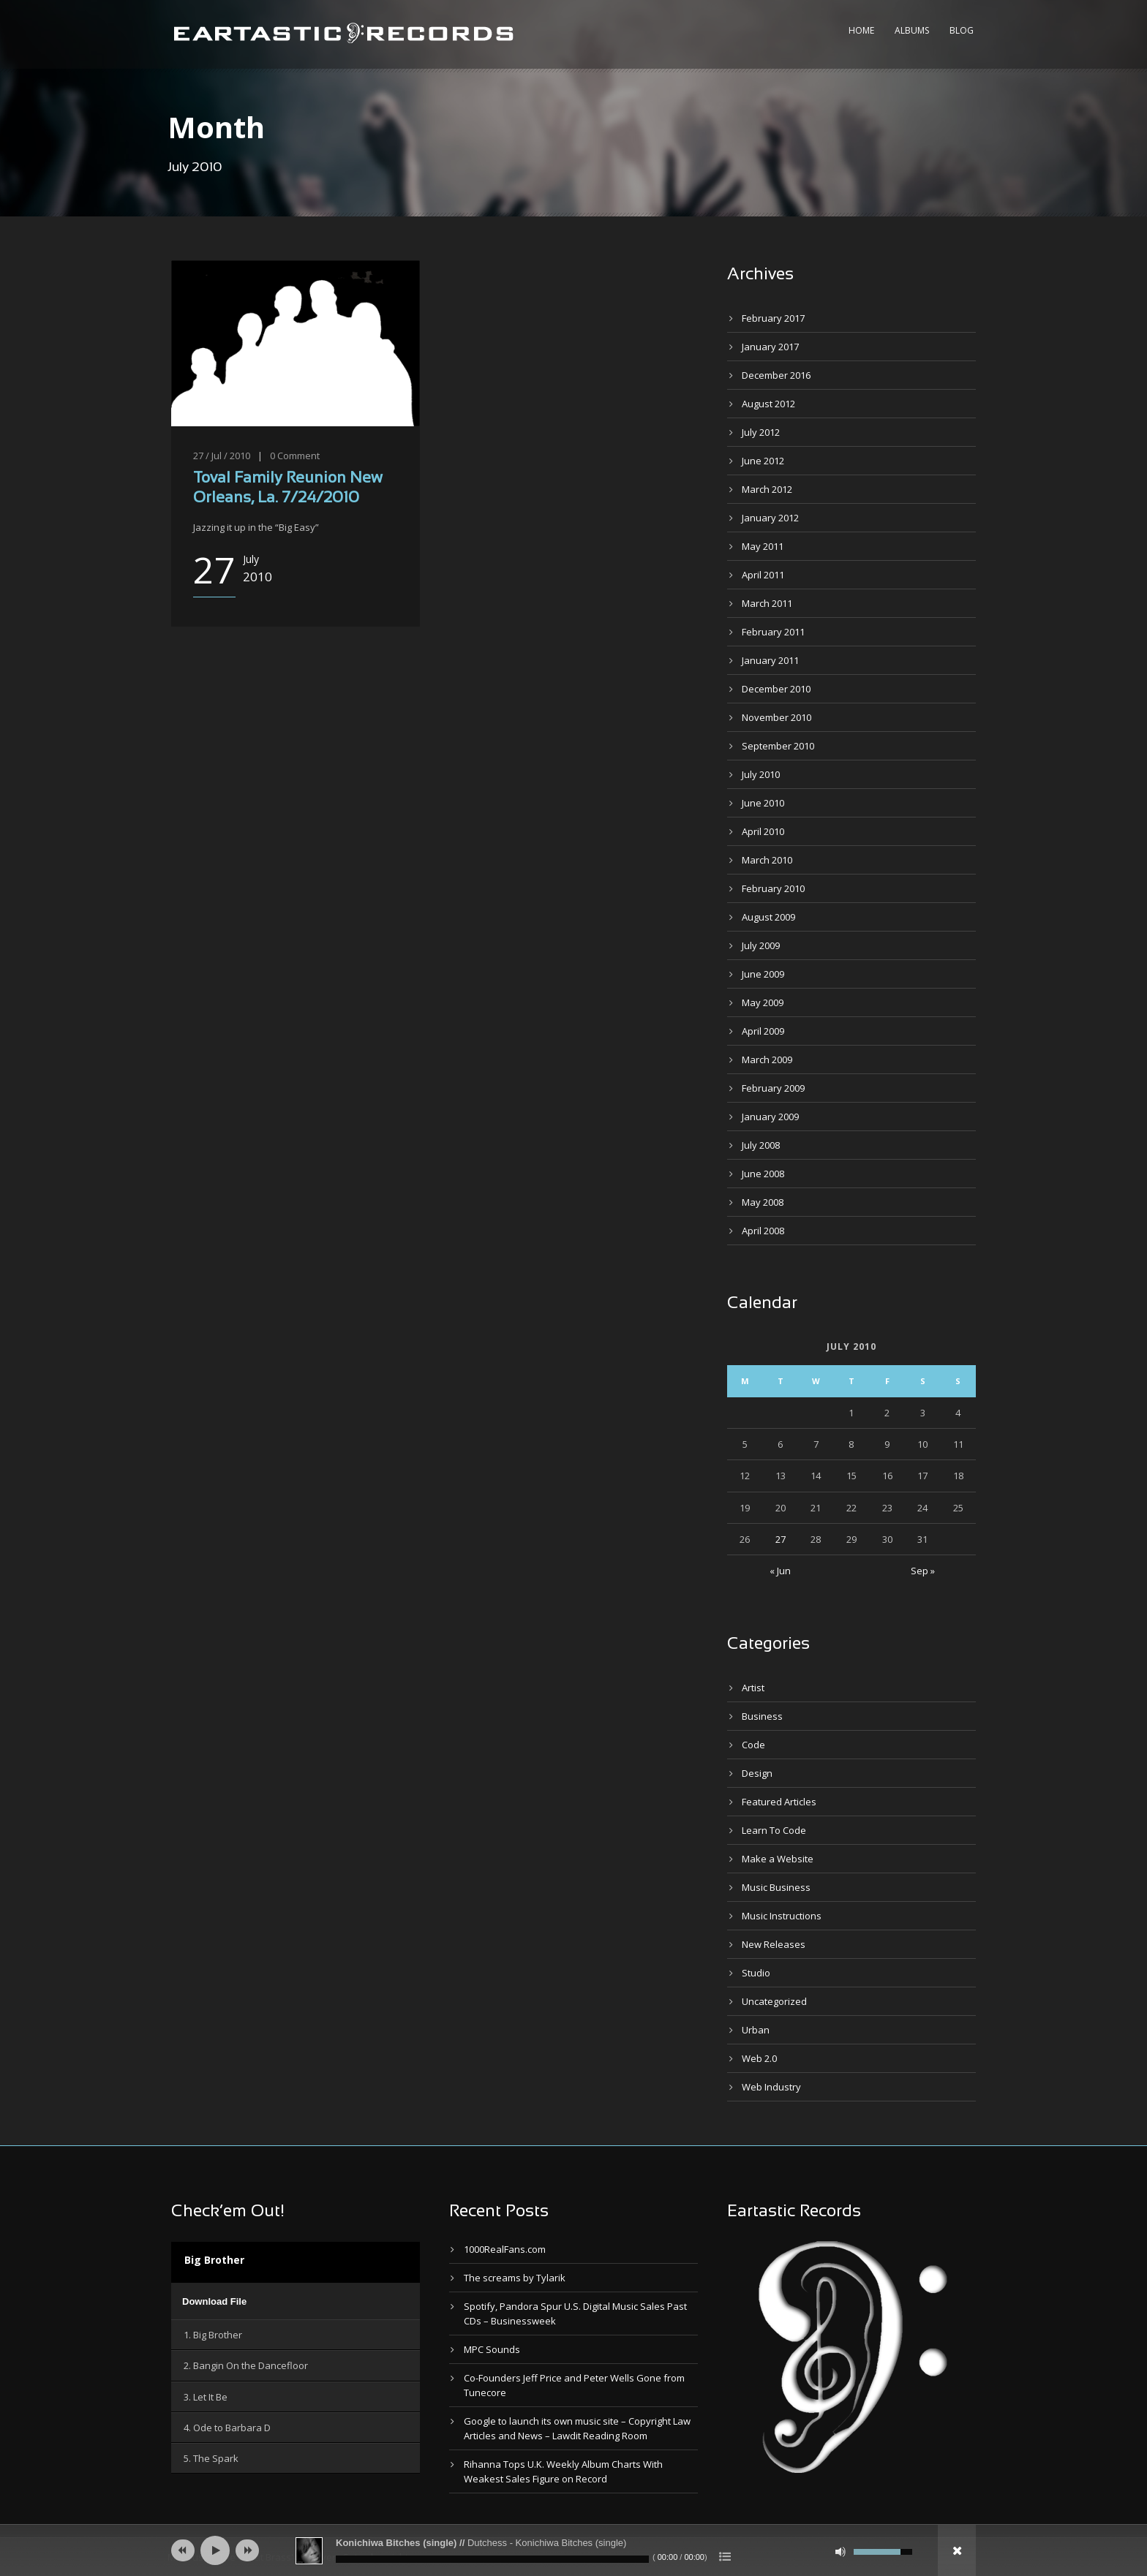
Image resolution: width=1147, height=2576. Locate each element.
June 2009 (763, 974)
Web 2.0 (759, 2058)
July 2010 (761, 774)
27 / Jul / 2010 (221, 455)
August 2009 (768, 916)
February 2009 (773, 1088)
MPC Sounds (492, 2349)
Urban (756, 2029)
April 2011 (763, 574)
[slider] (492, 2559)
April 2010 (763, 831)
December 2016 (776, 375)
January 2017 (770, 346)
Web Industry (771, 2086)
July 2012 (761, 432)
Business (762, 1716)
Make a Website (777, 1858)
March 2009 (767, 1059)
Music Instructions (781, 1915)
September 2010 (778, 745)
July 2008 (761, 1145)
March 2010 (767, 859)
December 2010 (776, 688)
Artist (753, 1687)
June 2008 (763, 1173)
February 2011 (773, 631)
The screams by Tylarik (514, 2277)
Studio (756, 1972)
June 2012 (763, 460)
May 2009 (762, 1002)
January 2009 (770, 1116)
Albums (912, 30)
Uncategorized (774, 2001)
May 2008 (762, 1202)
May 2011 (762, 546)
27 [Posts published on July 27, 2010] (780, 1539)
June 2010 (763, 802)
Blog (961, 30)
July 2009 (761, 945)
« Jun (780, 1570)
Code (753, 1744)
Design (757, 1773)
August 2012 (768, 403)
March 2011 (767, 603)
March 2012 (767, 489)
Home (861, 30)
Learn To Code (774, 1830)
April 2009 (763, 1031)
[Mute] (840, 2552)
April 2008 (763, 1230)
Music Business (776, 1887)
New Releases (773, 1944)
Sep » (923, 1570)
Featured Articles (779, 1801)
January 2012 (770, 517)
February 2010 (773, 888)
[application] (295, 2301)
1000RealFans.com (505, 2249)
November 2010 (776, 717)
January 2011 (770, 660)
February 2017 (773, 318)
